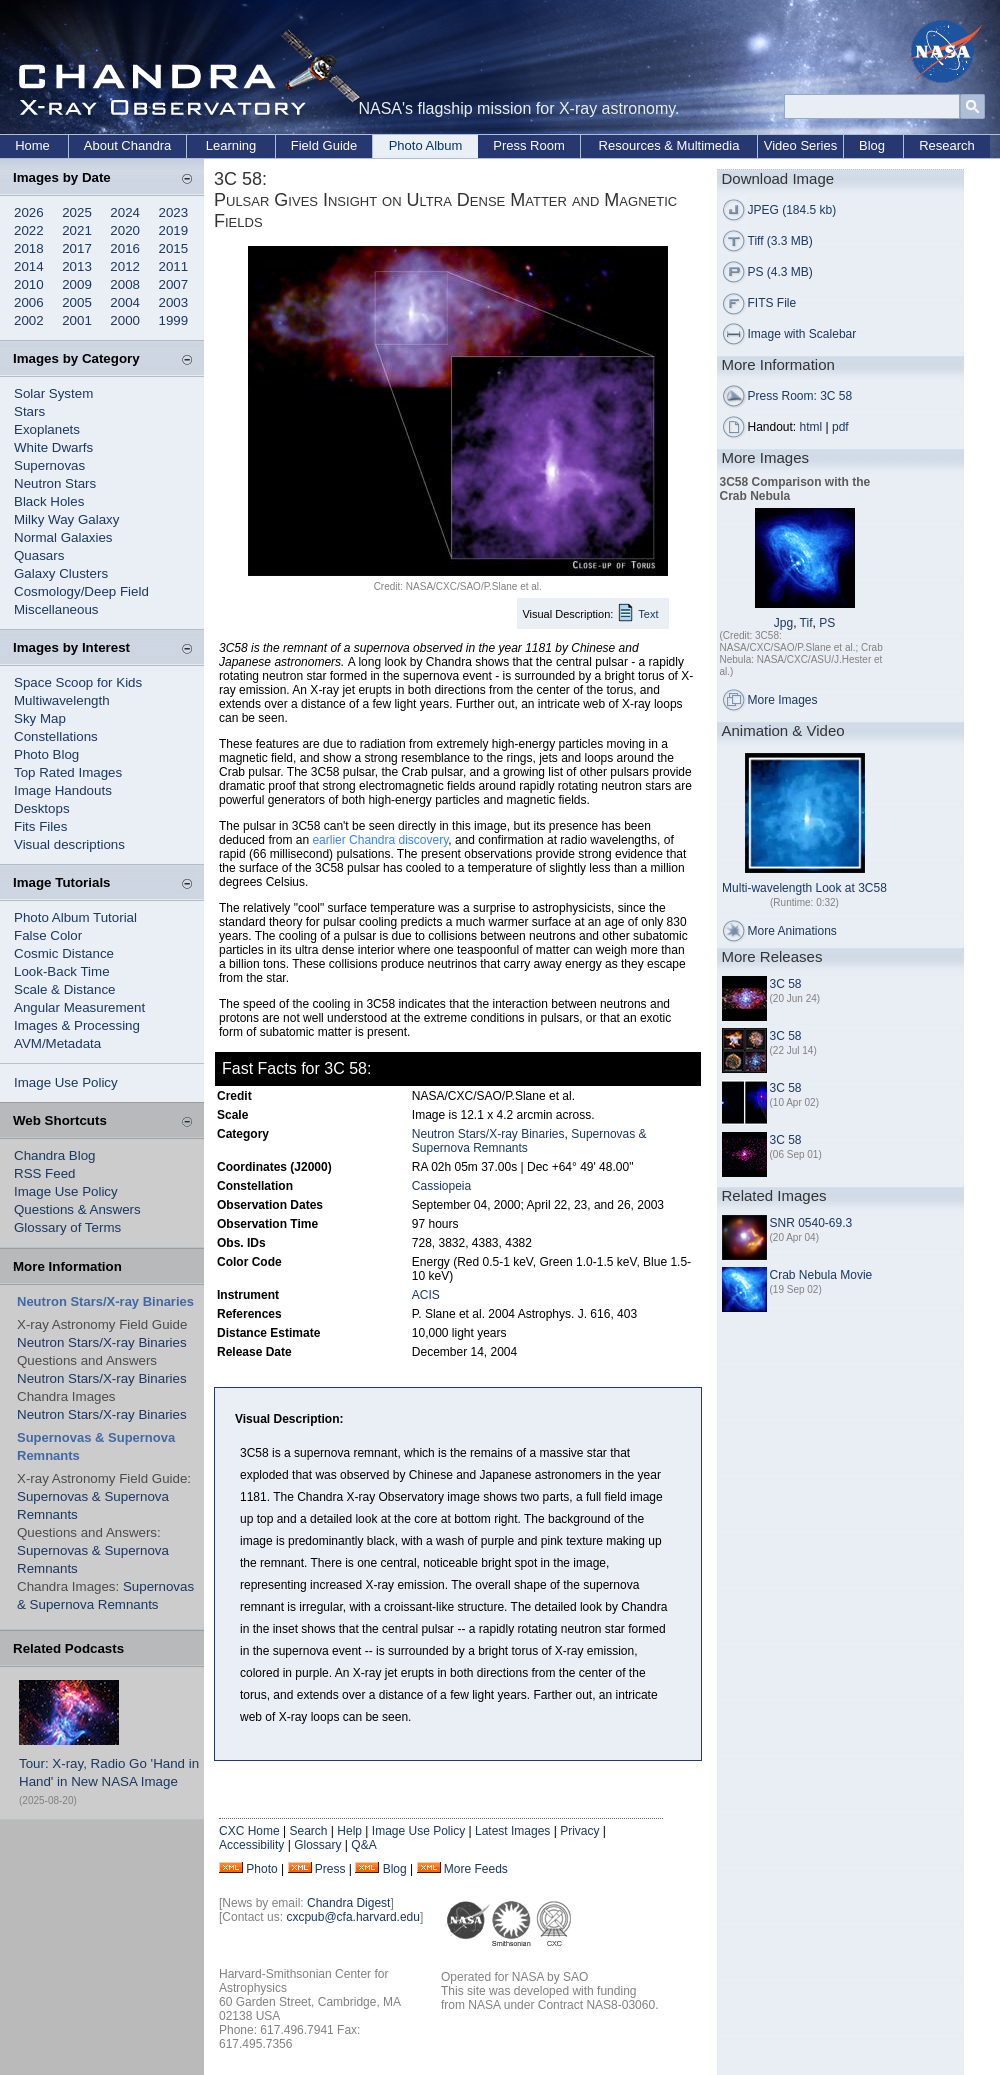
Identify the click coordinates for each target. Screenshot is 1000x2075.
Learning (231, 145)
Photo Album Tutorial (75, 917)
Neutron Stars (55, 483)
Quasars (39, 555)
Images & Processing (77, 1025)
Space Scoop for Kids (78, 682)
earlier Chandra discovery (380, 840)
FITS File (772, 303)
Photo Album (426, 145)
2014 (29, 266)
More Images (783, 700)
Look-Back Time (62, 971)
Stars (29, 411)
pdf (840, 427)
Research (947, 145)
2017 (77, 248)
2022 (29, 230)
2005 (77, 302)
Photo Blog (46, 754)
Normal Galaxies (63, 537)
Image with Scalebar (802, 334)
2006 (29, 302)
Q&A (363, 1845)
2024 (125, 212)
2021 (77, 230)
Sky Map (40, 718)
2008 (125, 284)
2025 (77, 212)
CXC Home (249, 1831)
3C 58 (786, 984)
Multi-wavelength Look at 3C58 (804, 888)
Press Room (529, 145)
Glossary (317, 1845)
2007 (174, 284)
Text (648, 614)
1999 (174, 320)
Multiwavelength (62, 700)
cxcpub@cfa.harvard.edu (353, 1917)
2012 (125, 266)
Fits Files (40, 826)
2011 (174, 266)
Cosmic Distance (64, 953)
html (811, 427)
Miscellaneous (56, 609)
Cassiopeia (441, 1186)
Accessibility (251, 1845)
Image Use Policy (66, 1082)
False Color (48, 935)
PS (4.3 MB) (780, 272)
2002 (29, 320)
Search (308, 1831)
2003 (174, 302)
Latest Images (512, 1831)
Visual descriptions (69, 844)
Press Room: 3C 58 (800, 396)
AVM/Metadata (57, 1043)
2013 (77, 266)
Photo (261, 1869)
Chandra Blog (55, 1155)
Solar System (53, 393)
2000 (125, 320)
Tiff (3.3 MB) (780, 241)
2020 (125, 230)
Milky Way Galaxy (66, 519)
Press (330, 1869)
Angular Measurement (79, 1007)
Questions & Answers (77, 1209)
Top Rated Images (68, 772)
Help (349, 1831)
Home (32, 145)
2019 (174, 230)
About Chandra (127, 145)
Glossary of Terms (67, 1227)
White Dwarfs (53, 447)
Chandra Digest (348, 1903)
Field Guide (324, 145)
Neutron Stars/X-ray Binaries (102, 1342)
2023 (174, 212)
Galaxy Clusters (61, 573)
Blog (872, 145)
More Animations (792, 931)
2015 (174, 248)
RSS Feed (45, 1173)
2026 (29, 212)
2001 (77, 320)
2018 (29, 248)
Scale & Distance (65, 989)
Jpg (783, 623)
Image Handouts (63, 790)
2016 (125, 248)
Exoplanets (47, 429)
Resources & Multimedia (669, 145)
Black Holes (49, 501)
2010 (29, 284)
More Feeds (476, 1869)
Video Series (800, 145)
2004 (125, 302)
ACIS (426, 1295)
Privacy (579, 1831)
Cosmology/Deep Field (81, 591)
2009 (77, 284)
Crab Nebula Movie (821, 1275)
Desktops (42, 808)
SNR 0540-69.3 (811, 1223)
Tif (806, 623)
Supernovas (49, 465)
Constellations (56, 736)
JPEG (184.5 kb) (792, 210)
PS (827, 623)
